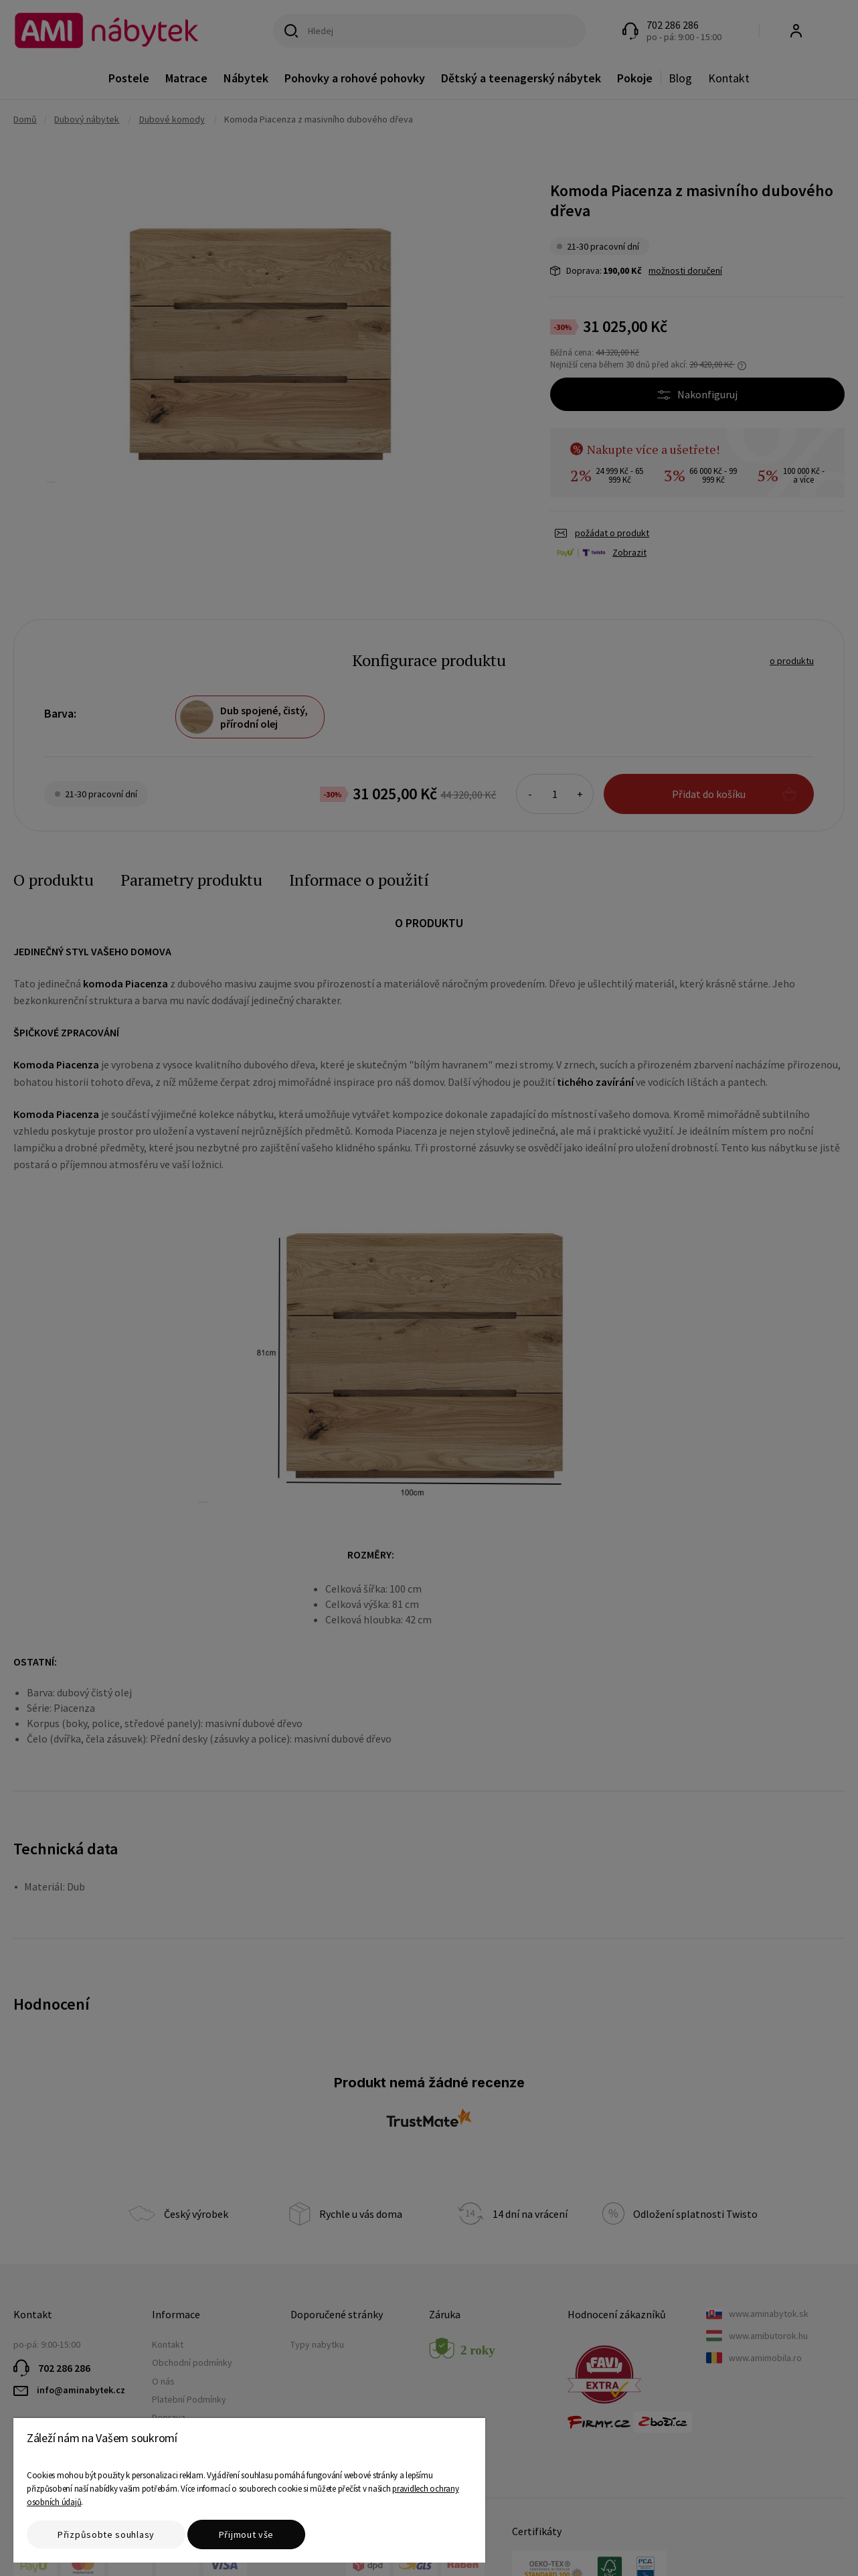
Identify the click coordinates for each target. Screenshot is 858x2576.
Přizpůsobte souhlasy (106, 2534)
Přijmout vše (246, 2534)
